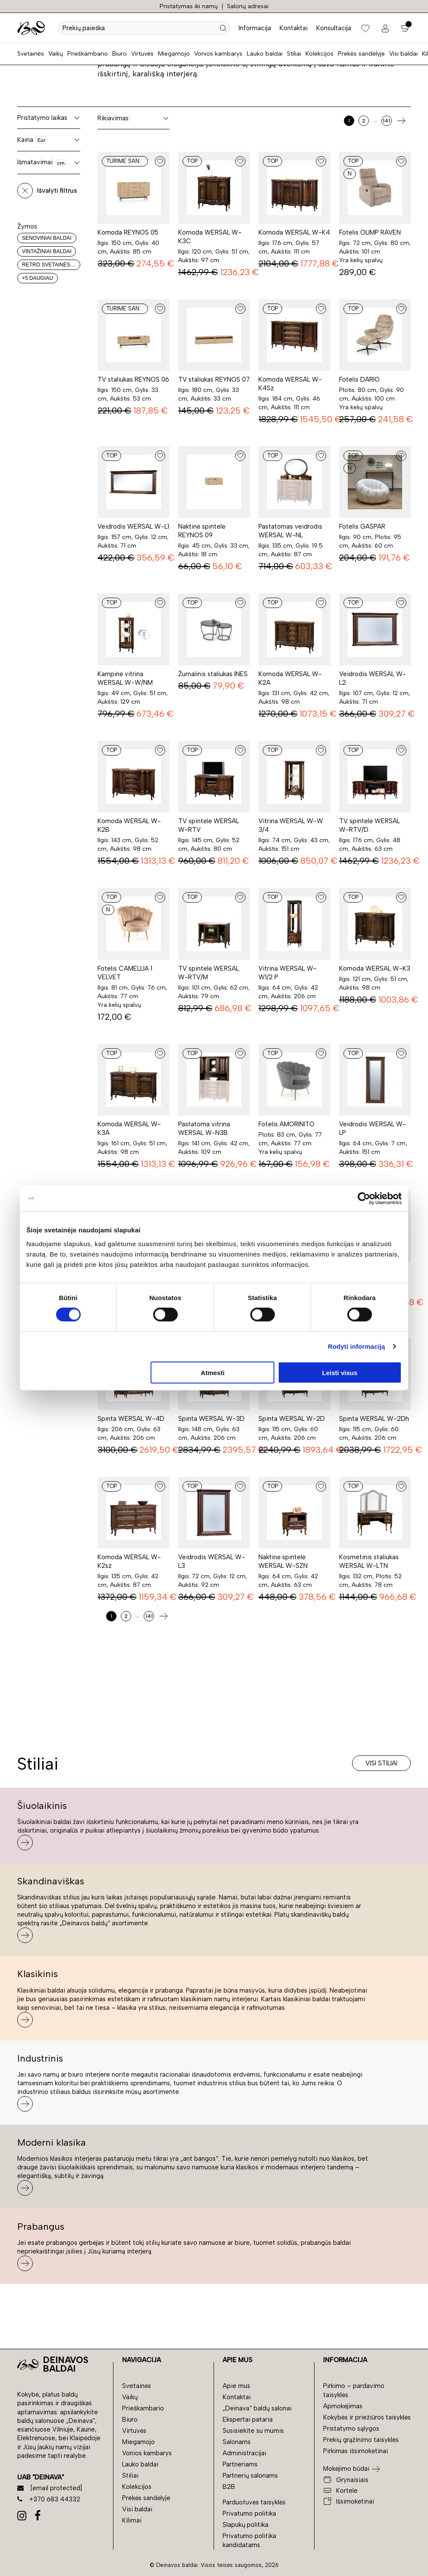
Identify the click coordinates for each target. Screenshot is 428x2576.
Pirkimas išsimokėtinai (355, 2451)
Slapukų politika (245, 2525)
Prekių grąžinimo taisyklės (361, 2440)
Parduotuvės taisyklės (254, 2502)
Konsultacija (333, 28)
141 (386, 121)
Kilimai (132, 2520)
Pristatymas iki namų (189, 6)
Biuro (119, 53)
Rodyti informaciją (356, 1346)
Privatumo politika (249, 2513)
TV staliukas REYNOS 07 (214, 379)
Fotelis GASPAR (362, 526)
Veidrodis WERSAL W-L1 (133, 526)
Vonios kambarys (218, 53)
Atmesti (212, 1372)
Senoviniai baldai (47, 238)
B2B (229, 2487)
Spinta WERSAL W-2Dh (374, 1419)
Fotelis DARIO (359, 379)
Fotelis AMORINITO (286, 1124)
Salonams (237, 2442)
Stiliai (294, 53)
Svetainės (30, 53)
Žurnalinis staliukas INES (213, 674)
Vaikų (55, 53)
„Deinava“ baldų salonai (257, 2408)
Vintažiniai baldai (46, 251)
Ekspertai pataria (248, 2419)
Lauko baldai (265, 53)
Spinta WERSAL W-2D (291, 1419)
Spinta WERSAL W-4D (131, 1419)
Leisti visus (340, 1372)
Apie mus (236, 2386)
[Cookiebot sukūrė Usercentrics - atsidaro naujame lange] (364, 1198)
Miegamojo (174, 53)
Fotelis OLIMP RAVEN (370, 232)
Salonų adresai (247, 6)
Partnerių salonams (250, 2475)
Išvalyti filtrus (57, 190)
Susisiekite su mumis (253, 2431)
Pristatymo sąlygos (351, 2428)
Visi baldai (403, 53)
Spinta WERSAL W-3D (211, 1419)
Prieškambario (87, 53)
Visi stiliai (381, 1763)
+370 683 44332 (48, 2499)
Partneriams (240, 2464)
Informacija (255, 28)
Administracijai (244, 2453)
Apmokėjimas (342, 2406)
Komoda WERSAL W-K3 (374, 968)
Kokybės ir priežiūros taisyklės (367, 2417)
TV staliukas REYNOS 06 (133, 379)
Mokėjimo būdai (346, 2469)
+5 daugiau (37, 278)
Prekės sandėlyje (361, 53)
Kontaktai (294, 28)
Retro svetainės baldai (51, 265)
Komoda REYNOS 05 (128, 232)
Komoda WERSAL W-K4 (294, 232)
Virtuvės (142, 53)
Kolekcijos (319, 53)
